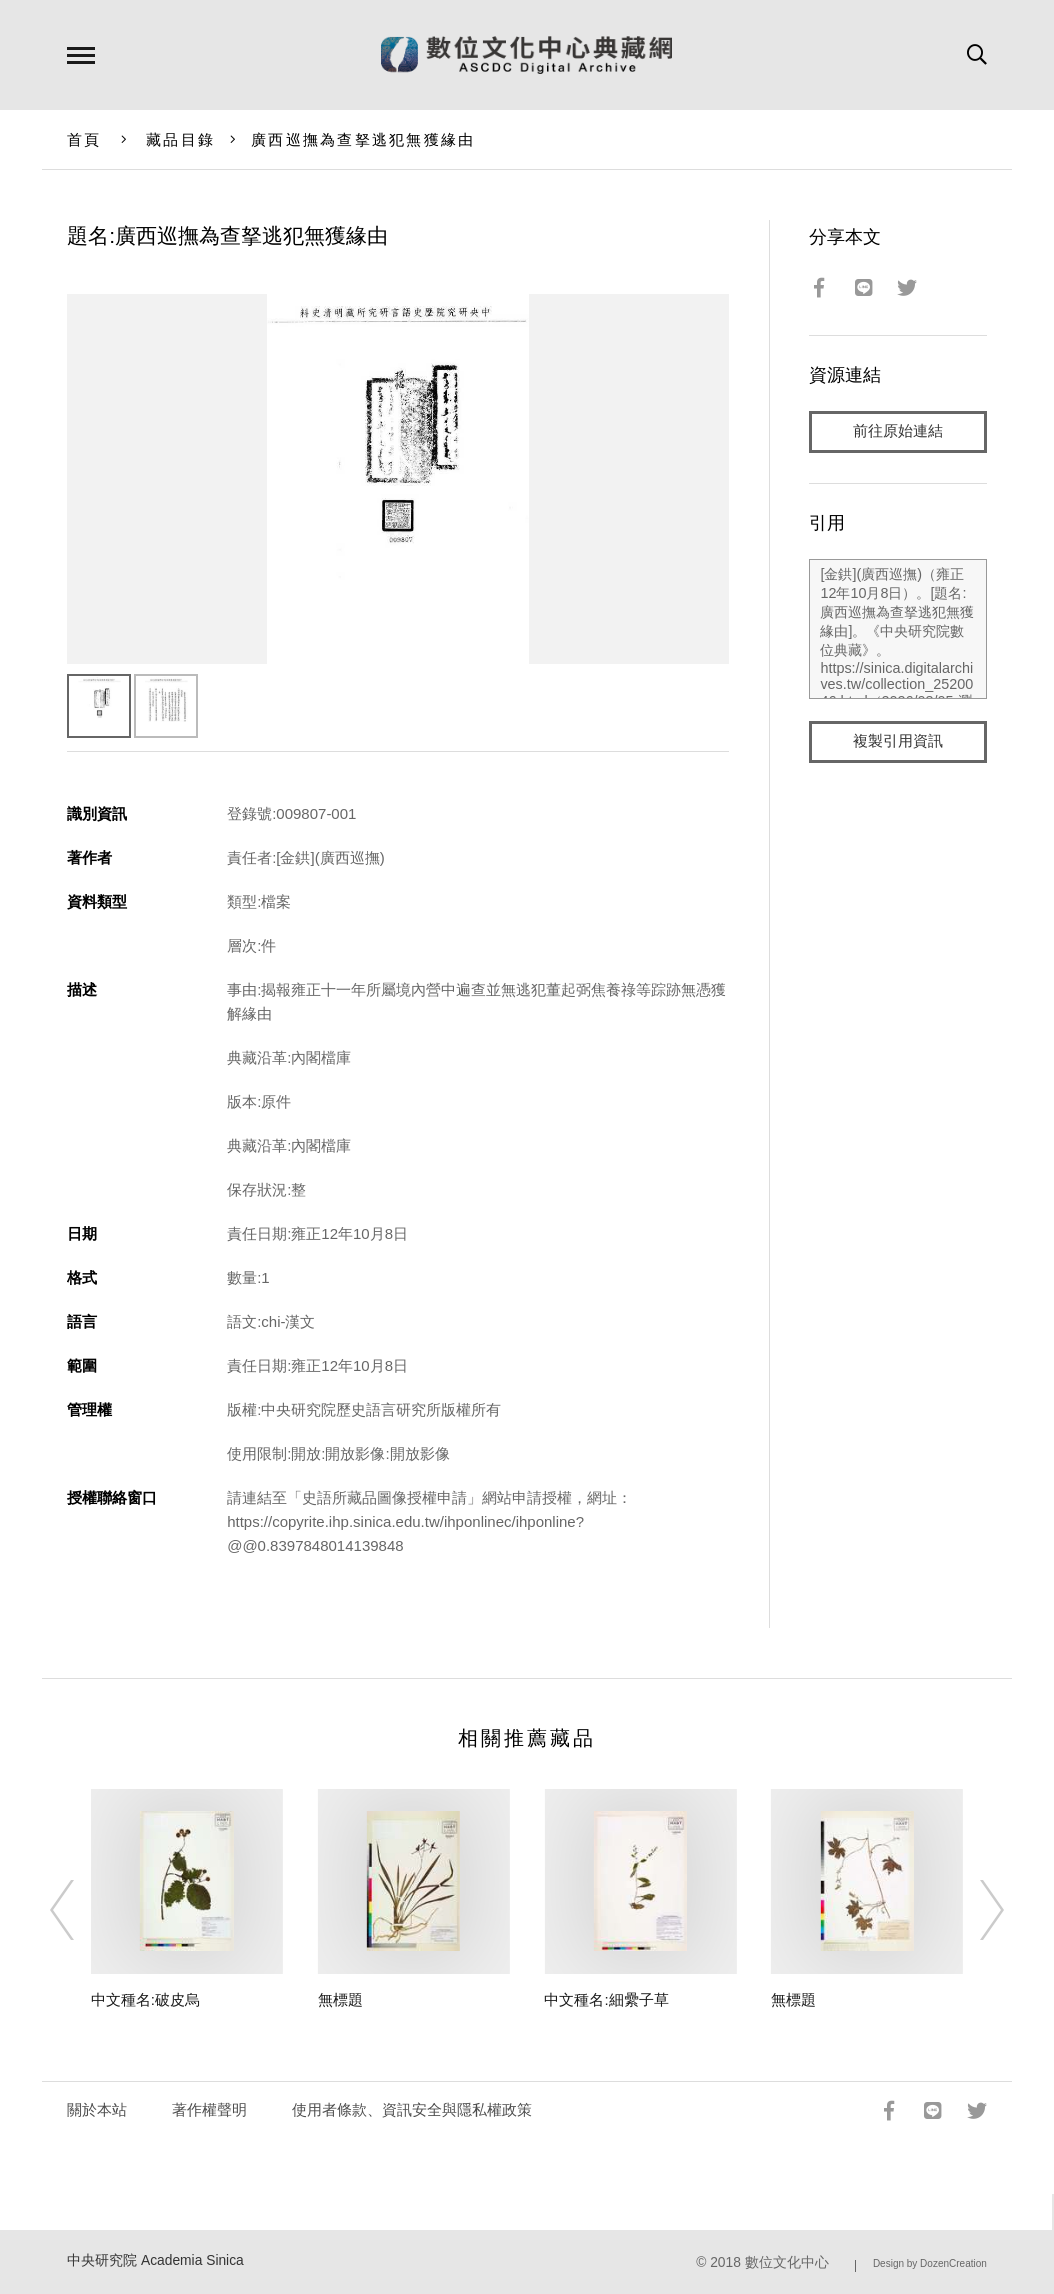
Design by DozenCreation (930, 2263)
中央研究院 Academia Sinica (155, 2260)
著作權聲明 (209, 2109)
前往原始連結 (898, 431)
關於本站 (97, 2109)
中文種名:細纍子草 (606, 1999)
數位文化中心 (787, 2262)
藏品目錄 (180, 139)
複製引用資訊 (898, 741)
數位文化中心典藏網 (526, 55)
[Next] (974, 1910)
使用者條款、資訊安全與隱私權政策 (412, 2109)
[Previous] (80, 1910)
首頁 (84, 139)
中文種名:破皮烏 (145, 1999)
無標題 (340, 1999)
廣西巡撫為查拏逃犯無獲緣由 (363, 139)
